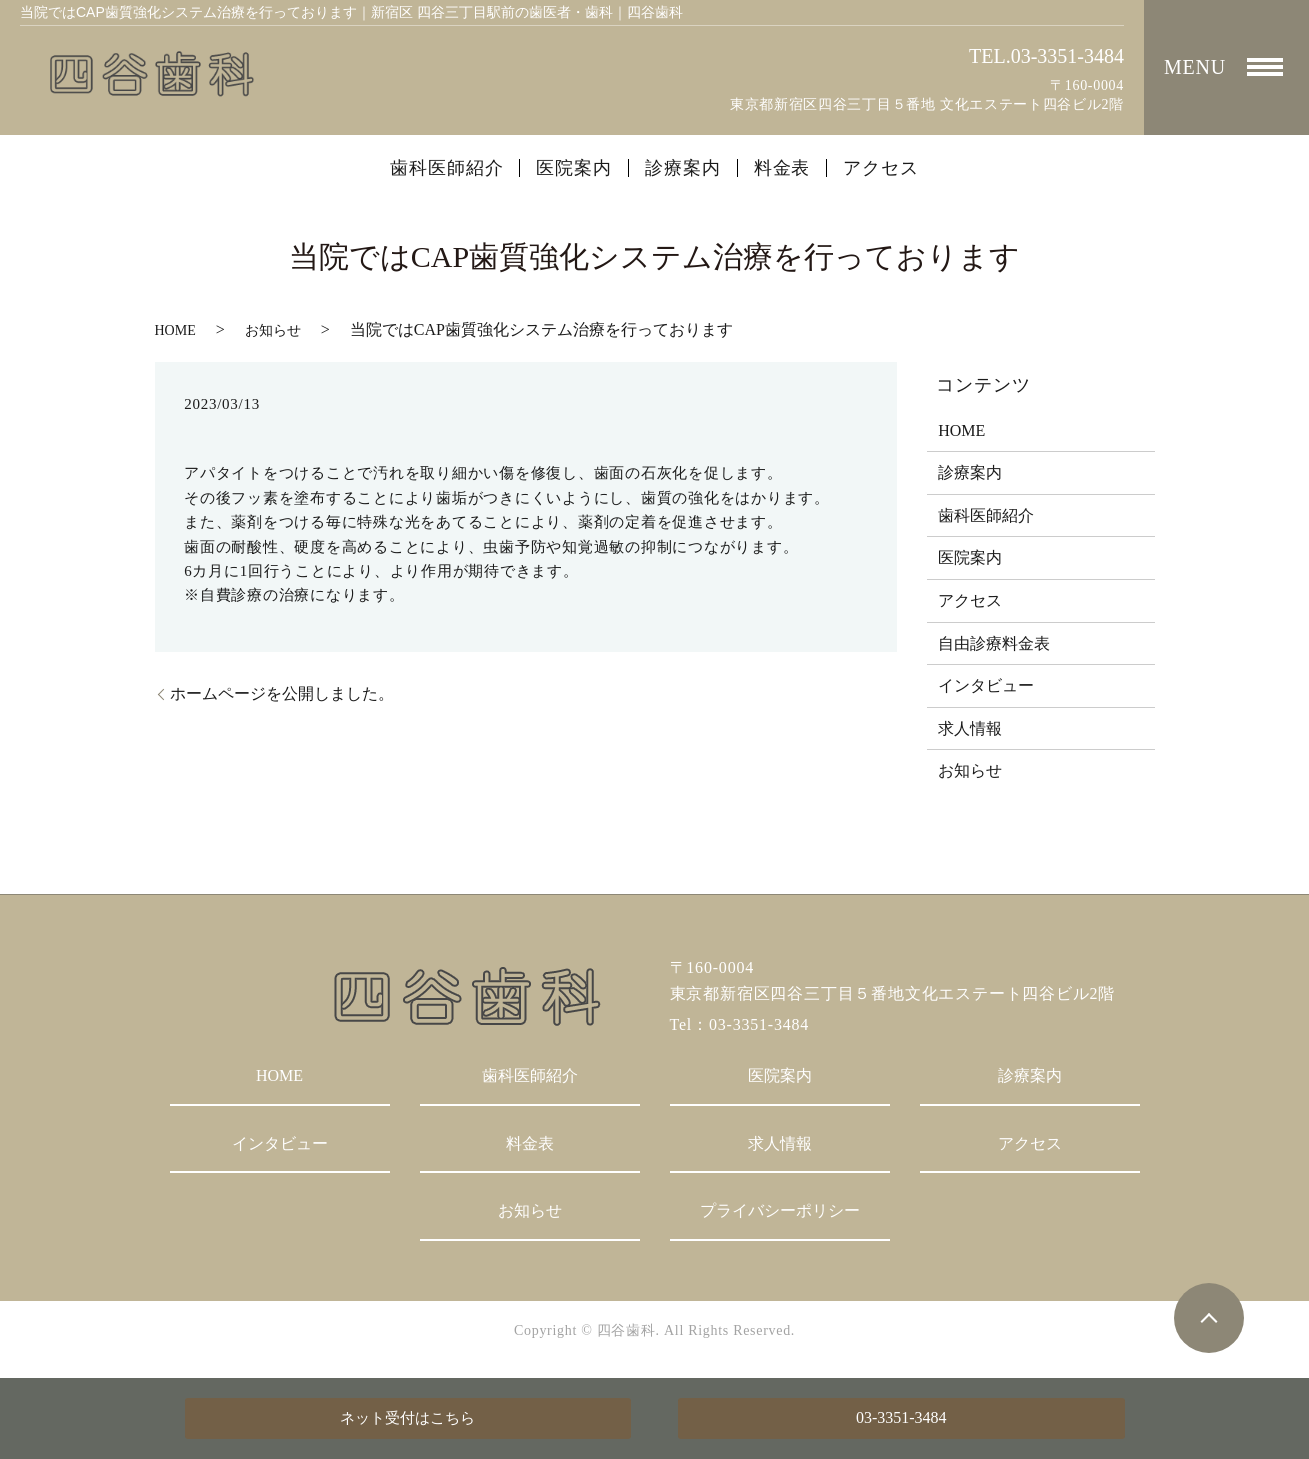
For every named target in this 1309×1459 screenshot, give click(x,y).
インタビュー (986, 685)
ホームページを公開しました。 (282, 693)
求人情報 (970, 728)
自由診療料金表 (994, 643)
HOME (175, 330)
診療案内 (683, 168)
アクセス (881, 168)
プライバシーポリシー (780, 1210)
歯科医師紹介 (446, 168)
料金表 (782, 168)
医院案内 (574, 168)
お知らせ (273, 330)
